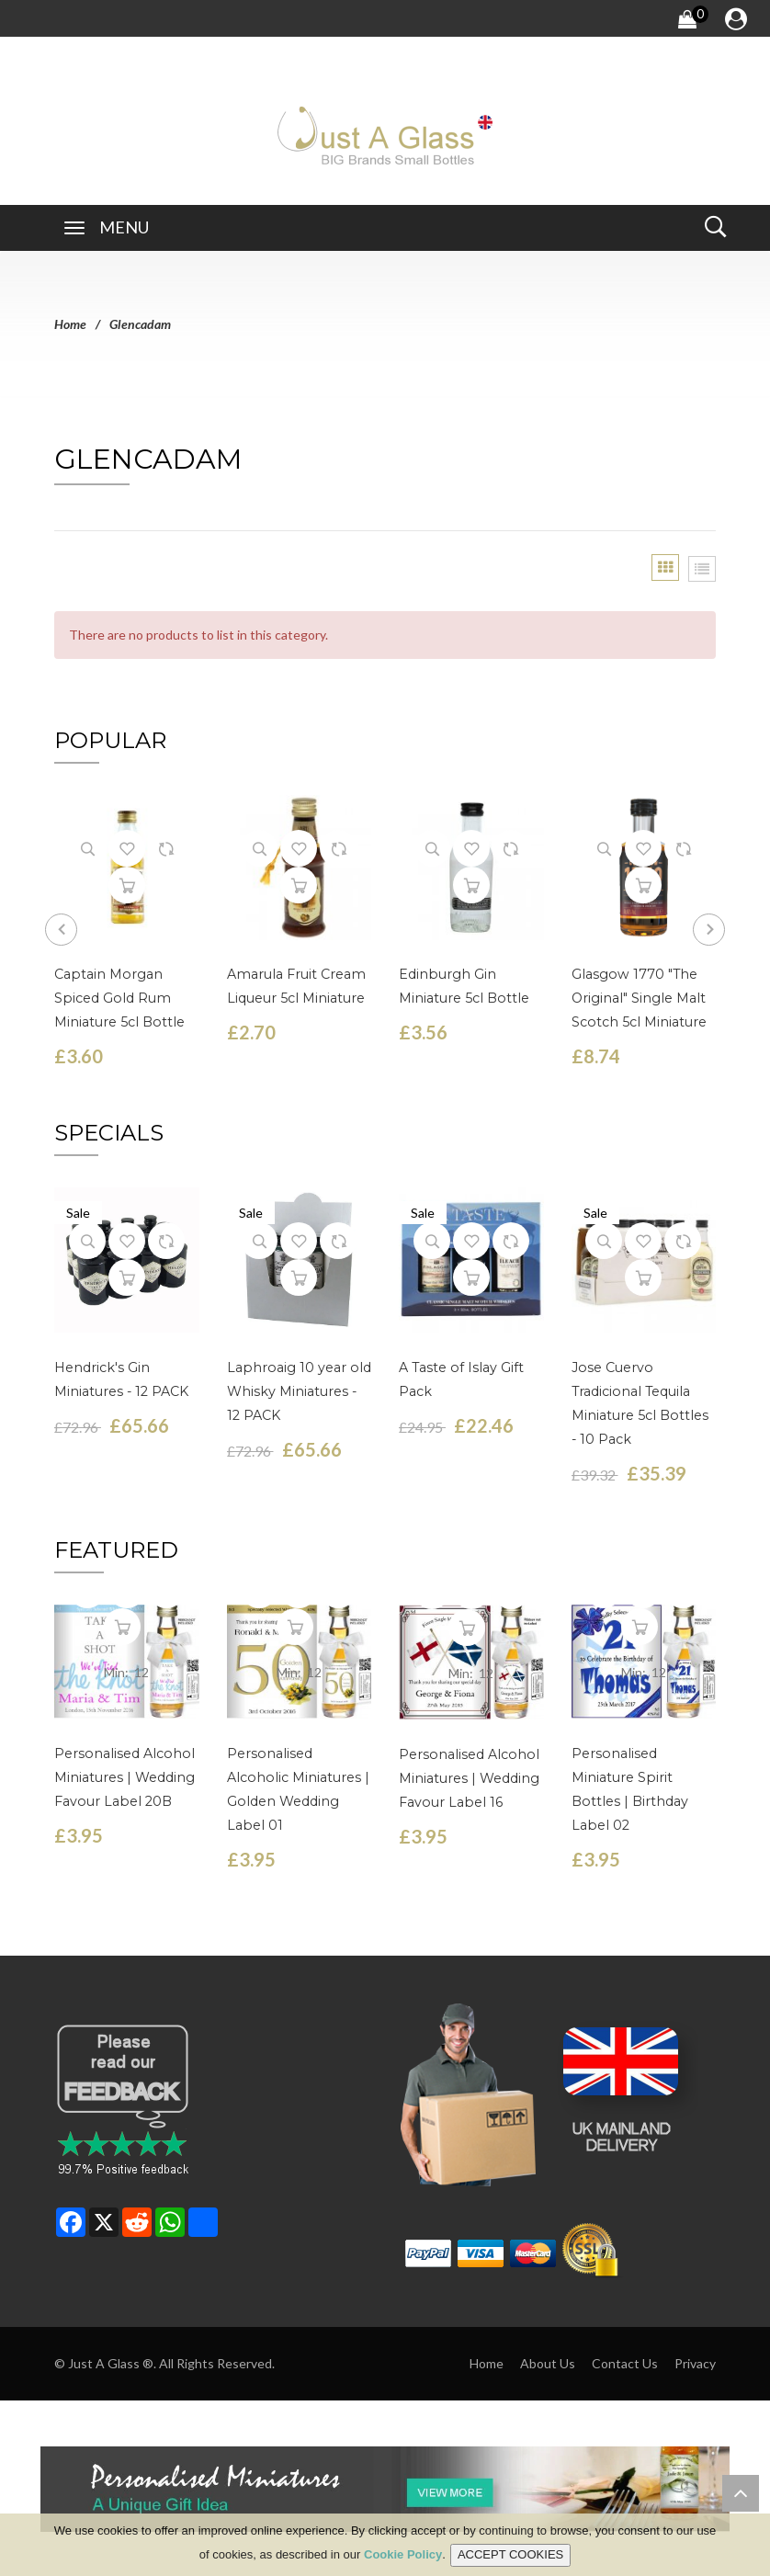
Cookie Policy (403, 2554)
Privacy (695, 2360)
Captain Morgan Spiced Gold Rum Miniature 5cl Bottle (116, 996)
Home (70, 324)
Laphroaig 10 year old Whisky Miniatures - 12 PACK (298, 1388)
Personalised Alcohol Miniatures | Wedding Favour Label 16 (468, 1775)
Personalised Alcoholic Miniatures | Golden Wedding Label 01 (298, 1775)
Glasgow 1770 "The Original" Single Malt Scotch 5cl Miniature (636, 996)
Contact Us (625, 2360)
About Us (547, 2360)
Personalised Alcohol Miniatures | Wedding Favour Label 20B (123, 1775)
